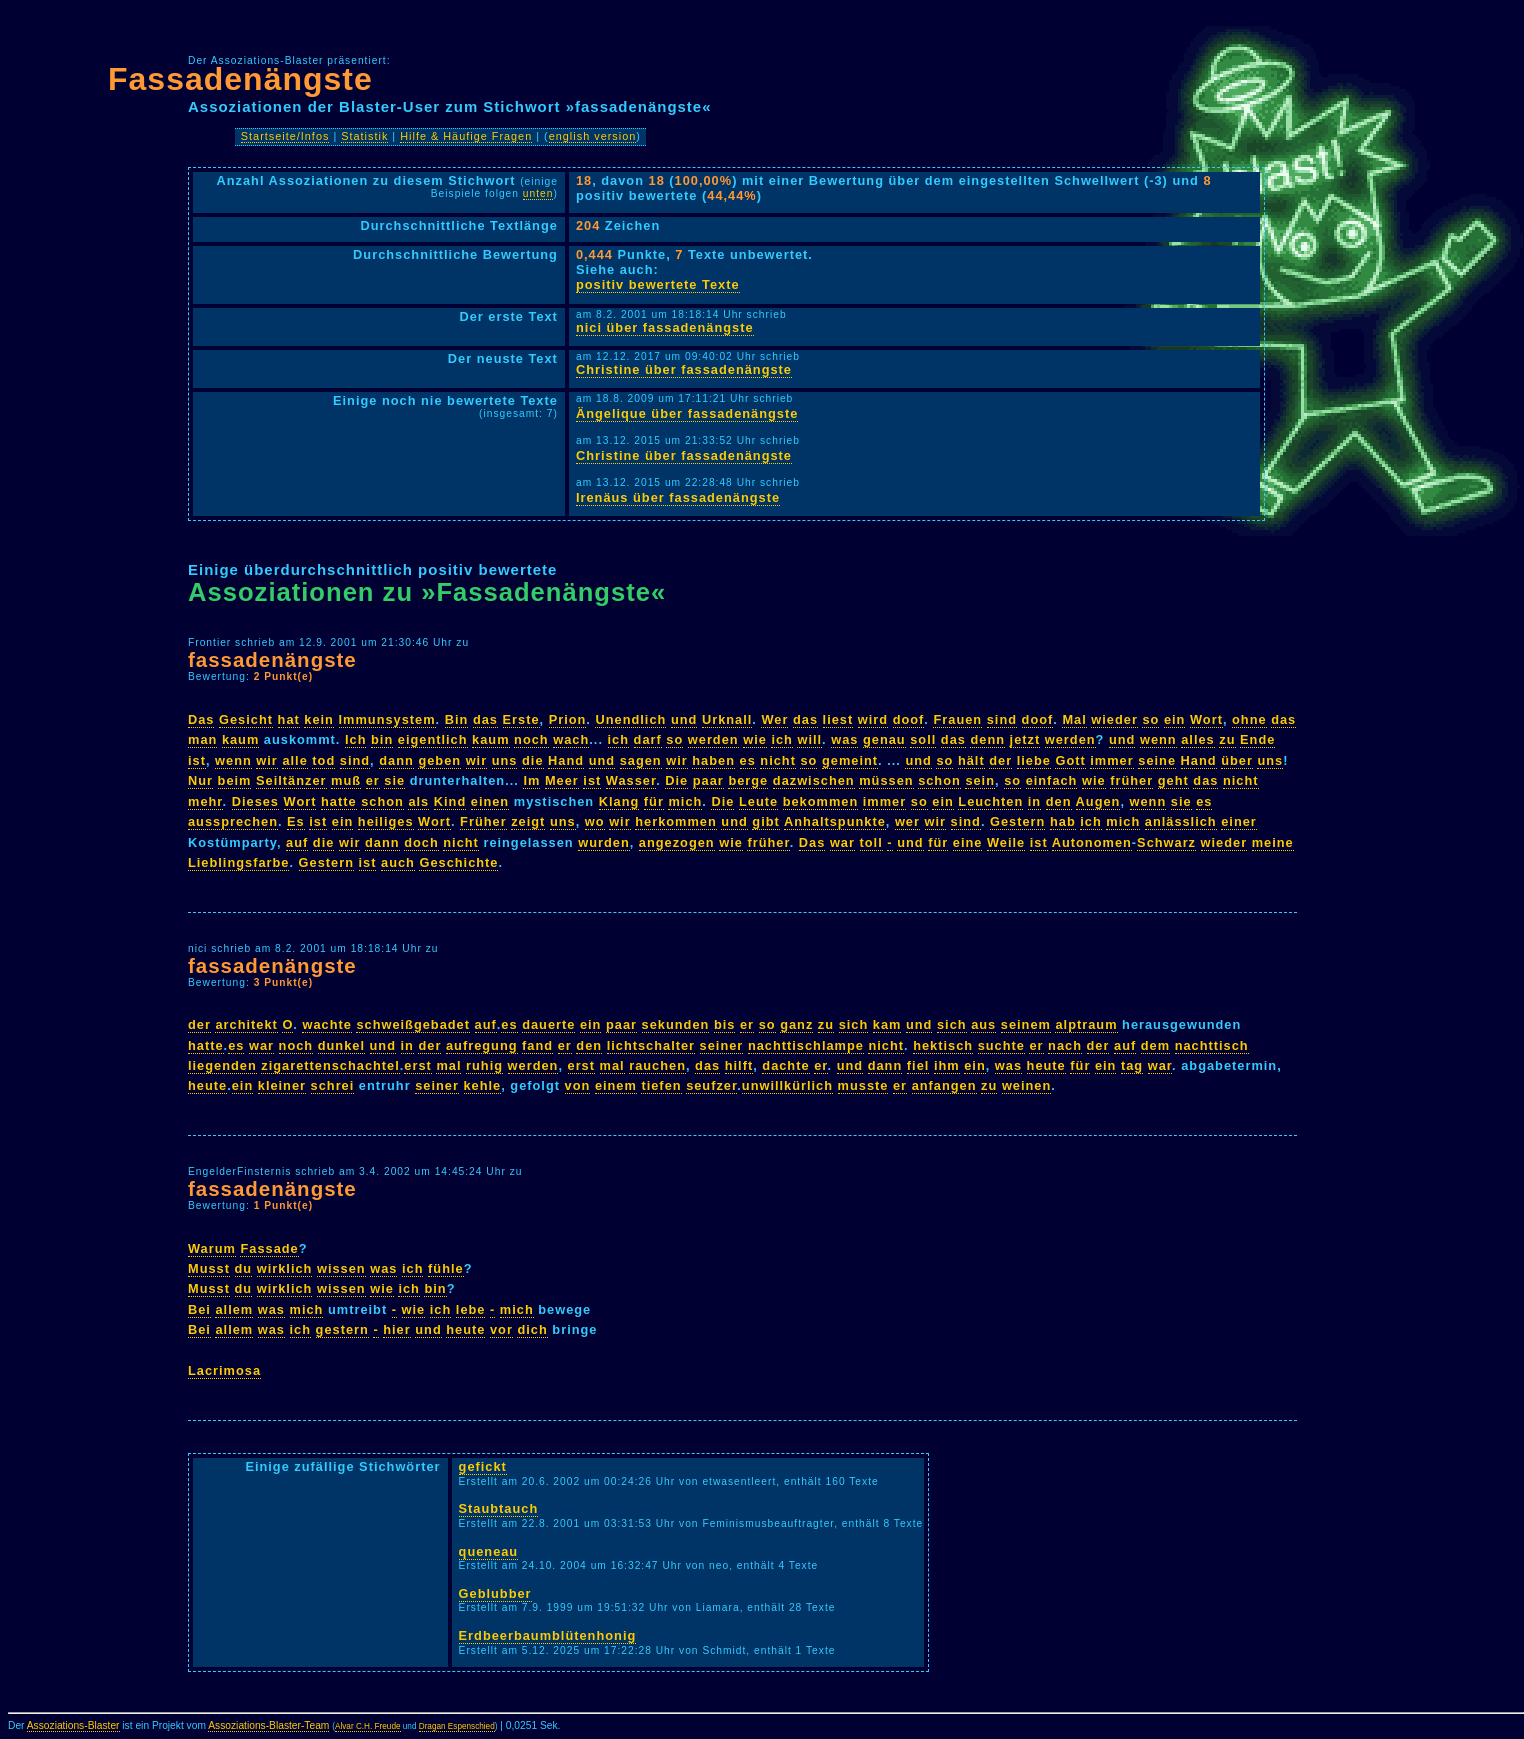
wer (907, 821)
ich (619, 739)
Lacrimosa (224, 1370)
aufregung (482, 1045)
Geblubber (495, 1593)
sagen (641, 760)
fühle (446, 1268)
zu (1227, 739)
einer (1239, 821)
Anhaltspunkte (835, 821)
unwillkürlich (787, 1085)
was (844, 739)
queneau (489, 1551)
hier (396, 1329)
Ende (1257, 739)
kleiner (282, 1085)
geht (1173, 780)
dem (1155, 1045)
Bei (199, 1309)
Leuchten (990, 801)
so (1150, 719)
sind (1002, 719)
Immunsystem (387, 719)
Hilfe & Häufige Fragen (466, 136)
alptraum (1086, 1024)
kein (319, 719)
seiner (722, 1045)
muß (346, 780)
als (418, 801)
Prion (568, 719)
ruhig (484, 1065)
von (578, 1085)
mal (448, 1065)
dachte (785, 1065)
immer (1111, 760)
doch (421, 842)
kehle (483, 1085)
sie (394, 780)
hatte (339, 801)
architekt (246, 1024)
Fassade (269, 1248)
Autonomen (1092, 842)
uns (505, 760)
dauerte (548, 1024)
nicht (778, 760)
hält (971, 760)
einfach (1052, 780)
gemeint (850, 760)
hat (289, 719)
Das (201, 719)
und (684, 719)
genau (884, 739)
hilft (739, 1065)
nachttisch (1212, 1045)
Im (531, 780)
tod (323, 760)
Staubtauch (499, 1508)
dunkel (341, 1045)
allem (234, 1309)
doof (909, 719)
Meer (562, 780)
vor (501, 1329)
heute (1046, 1065)
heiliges (386, 821)
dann (396, 760)
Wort (1206, 719)
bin (382, 739)
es (748, 760)
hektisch (943, 1045)
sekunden (676, 1024)
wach (571, 739)
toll (871, 842)
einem (616, 1085)
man (202, 739)
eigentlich (433, 739)
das (485, 719)
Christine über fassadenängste (684, 369)
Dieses (255, 801)
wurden (604, 842)
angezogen (677, 842)
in (1034, 801)
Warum (212, 1248)
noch (531, 739)
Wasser (631, 780)
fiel (918, 1065)
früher (1131, 780)
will (809, 739)
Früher (483, 821)
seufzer (711, 1085)
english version (593, 136)
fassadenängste (272, 659)
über (1237, 760)
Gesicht (246, 719)
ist (197, 760)
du (244, 1268)
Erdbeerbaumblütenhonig (548, 1635)
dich (532, 1329)
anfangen (944, 1085)
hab (1063, 821)
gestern (342, 1329)
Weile (1006, 842)
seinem (1026, 1024)
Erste (521, 719)
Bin (457, 719)
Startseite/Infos (285, 136)
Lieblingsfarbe (238, 862)
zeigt (528, 821)
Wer (774, 719)
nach (1065, 1045)
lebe (471, 1309)
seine (1157, 760)
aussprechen (233, 821)
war (842, 842)
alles (1197, 739)
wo (595, 821)
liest (838, 719)
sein (980, 780)
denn (987, 739)
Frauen (957, 719)
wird (873, 719)
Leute (758, 801)
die (533, 760)
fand (537, 1045)
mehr (205, 801)
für (654, 801)
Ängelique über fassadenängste (687, 413)
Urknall (727, 719)
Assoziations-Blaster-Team (268, 1725)
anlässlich (1181, 821)
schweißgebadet (413, 1024)
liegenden (222, 1065)
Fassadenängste (240, 79)
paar (708, 780)
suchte (1001, 1045)
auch (398, 862)
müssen (886, 780)
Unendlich (630, 719)
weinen (1026, 1085)
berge (748, 780)
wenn (1158, 739)
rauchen (657, 1065)
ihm (947, 1065)
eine (968, 842)
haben (713, 760)
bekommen (821, 801)
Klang (619, 801)
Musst (209, 1268)
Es (296, 821)
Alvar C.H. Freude (368, 1726)
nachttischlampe (806, 1045)
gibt (765, 821)
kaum (240, 739)
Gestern (1017, 821)
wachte (326, 1024)
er (373, 780)
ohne (1249, 719)
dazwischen (814, 780)
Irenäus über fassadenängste (678, 497)
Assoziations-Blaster (73, 1725)
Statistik (364, 136)
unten (538, 193)
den (1059, 801)
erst (417, 1065)
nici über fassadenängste (665, 327)
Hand (566, 760)
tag (1132, 1065)
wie (755, 739)
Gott (1070, 760)
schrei (333, 1085)
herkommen (676, 821)
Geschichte (458, 862)
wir (267, 760)
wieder (1114, 719)
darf (648, 739)
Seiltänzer (291, 780)
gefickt (483, 1466)
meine (1273, 842)
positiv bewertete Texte (658, 284)
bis (725, 1024)
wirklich (285, 1268)
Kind (450, 801)
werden (713, 739)
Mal (1074, 719)
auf (297, 842)
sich (854, 1024)
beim (235, 780)
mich (685, 801)
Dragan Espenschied (457, 1726)
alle (294, 760)
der (1000, 760)
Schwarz (1166, 842)
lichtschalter (651, 1045)
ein (1175, 719)
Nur (200, 780)
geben (439, 760)
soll (923, 739)
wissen (341, 1268)
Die (676, 780)
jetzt (1025, 739)
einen (490, 801)
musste (863, 1085)
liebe (1034, 760)
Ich (356, 739)
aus (983, 1024)
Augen (1098, 801)
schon (939, 780)
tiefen (661, 1085)
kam (887, 1024)
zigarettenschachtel (330, 1065)
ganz (796, 1024)
